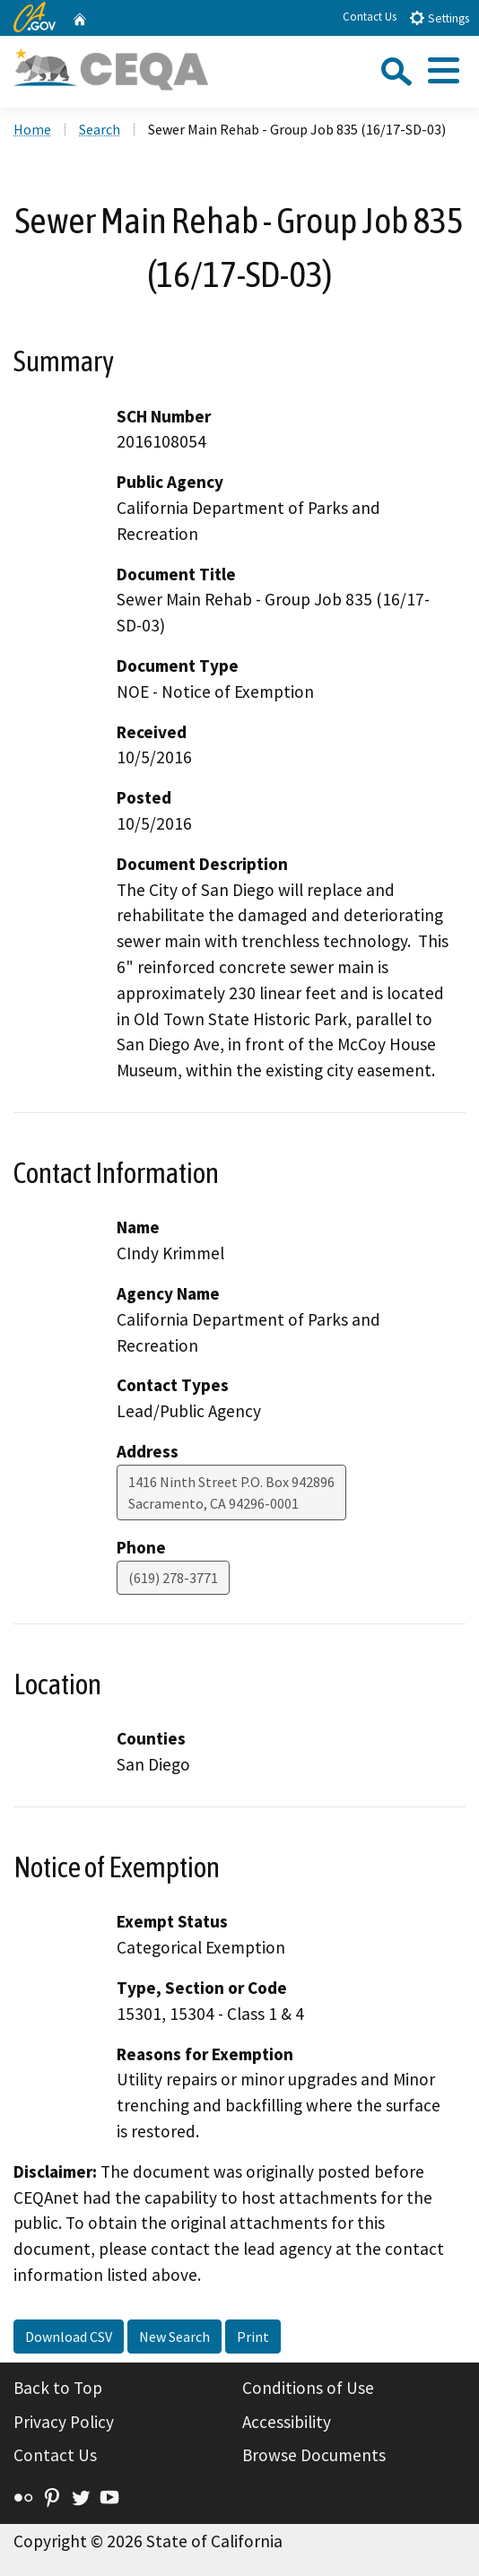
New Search (174, 2336)
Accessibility (286, 2421)
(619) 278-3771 (173, 1578)
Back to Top (57, 2387)
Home (32, 129)
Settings (439, 17)
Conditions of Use (308, 2387)
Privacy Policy (63, 2421)
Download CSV (68, 2336)
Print (253, 2336)
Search (99, 129)
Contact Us (369, 16)
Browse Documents (314, 2455)
